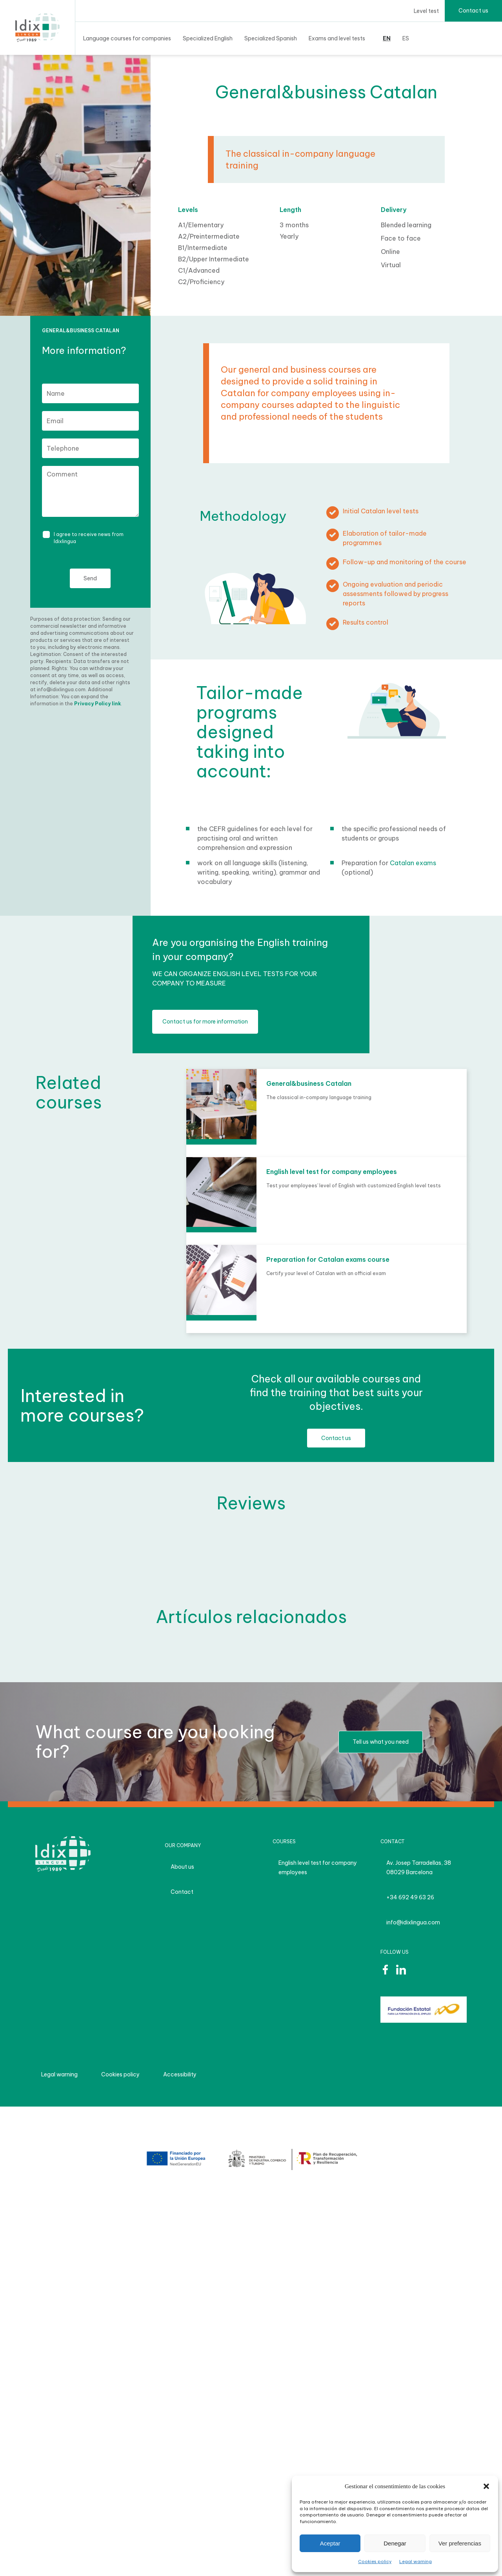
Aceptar (330, 2543)
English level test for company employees (317, 1867)
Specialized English (208, 38)
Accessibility (179, 2074)
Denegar (395, 2543)
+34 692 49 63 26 (410, 1897)
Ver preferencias (459, 2543)
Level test (426, 10)
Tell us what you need (381, 1741)
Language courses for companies (127, 38)
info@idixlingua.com (413, 1922)
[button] (486, 2486)
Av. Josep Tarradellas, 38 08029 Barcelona (418, 1867)
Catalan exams (413, 863)
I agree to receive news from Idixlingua (89, 537)
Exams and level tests (337, 38)
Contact (182, 1891)
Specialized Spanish (270, 38)
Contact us (473, 10)
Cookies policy (374, 2561)
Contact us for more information (205, 1021)
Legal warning (415, 2561)
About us (182, 1866)
